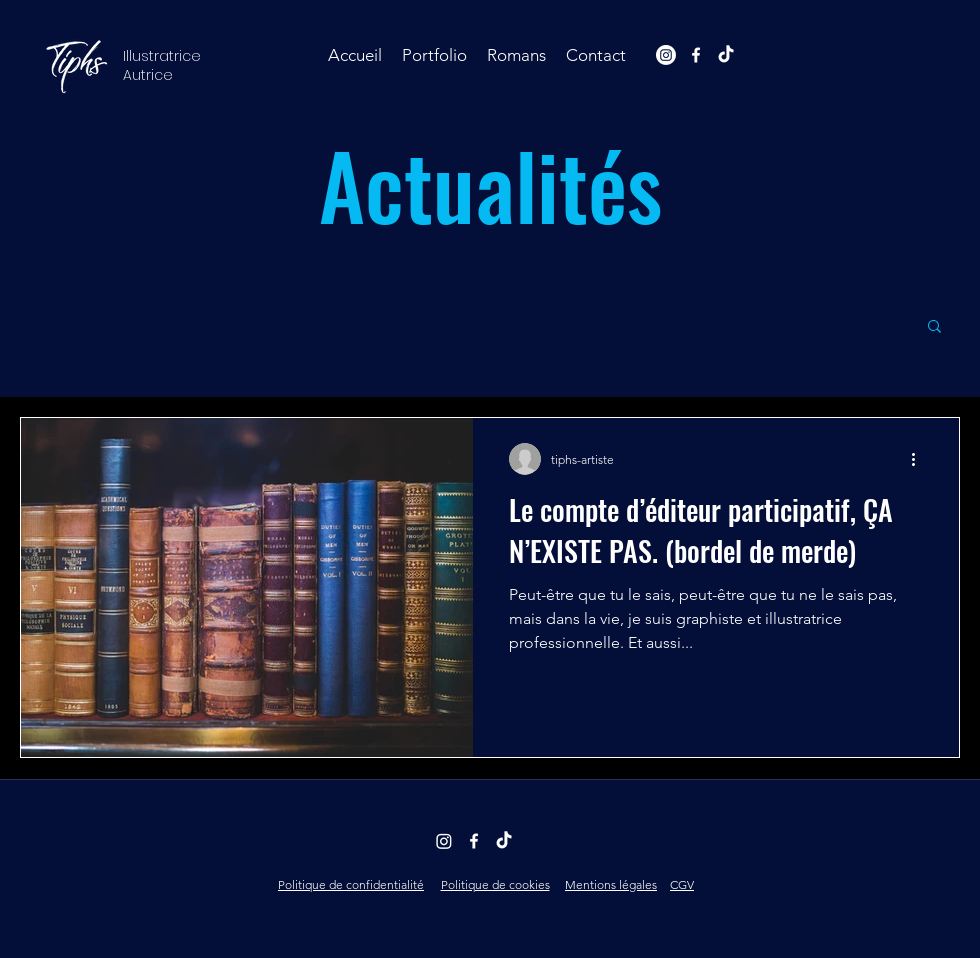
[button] (434, 55)
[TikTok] (726, 55)
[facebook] (696, 55)
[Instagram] (666, 55)
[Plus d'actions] (920, 459)
